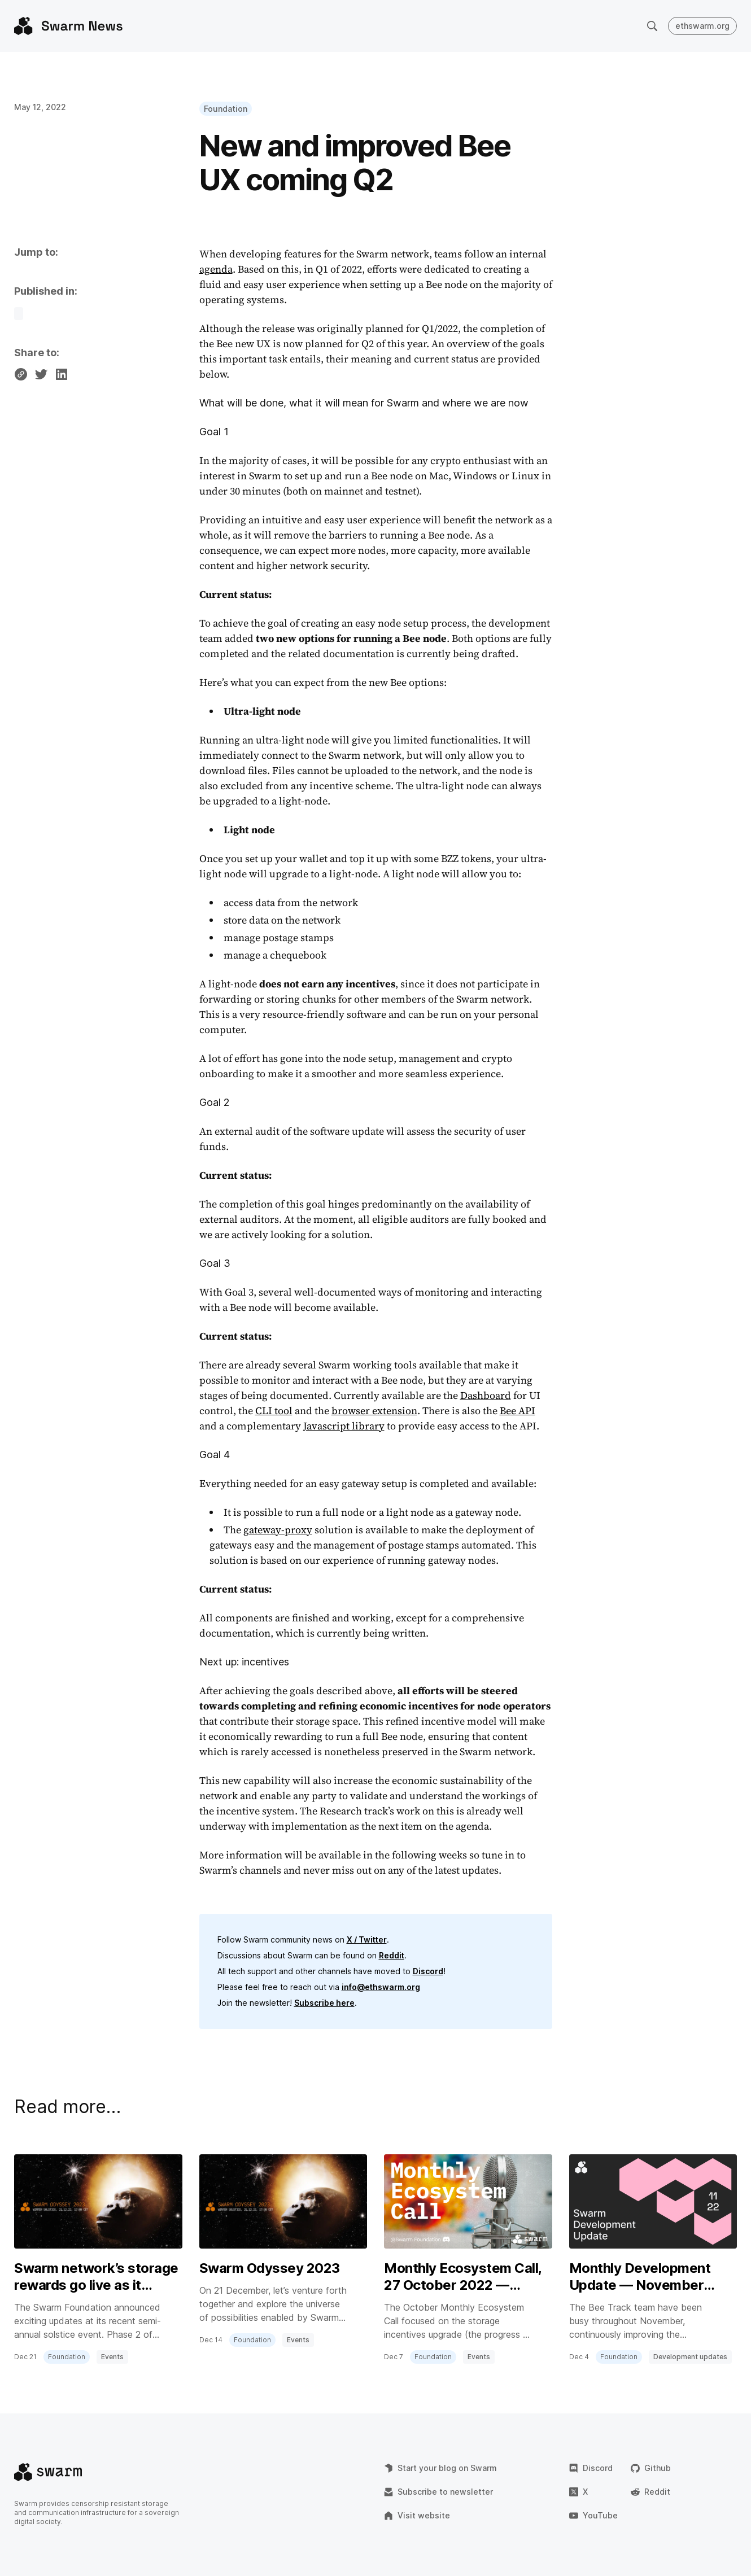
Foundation (225, 108)
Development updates (690, 2356)
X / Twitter (367, 1939)
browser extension (374, 1410)
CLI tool (273, 1410)
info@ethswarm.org (381, 1987)
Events (112, 2356)
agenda (216, 269)
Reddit (391, 1955)
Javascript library (344, 1426)
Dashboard (485, 1395)
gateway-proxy (277, 1530)
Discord (428, 1971)
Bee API (517, 1410)
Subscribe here (324, 2003)
